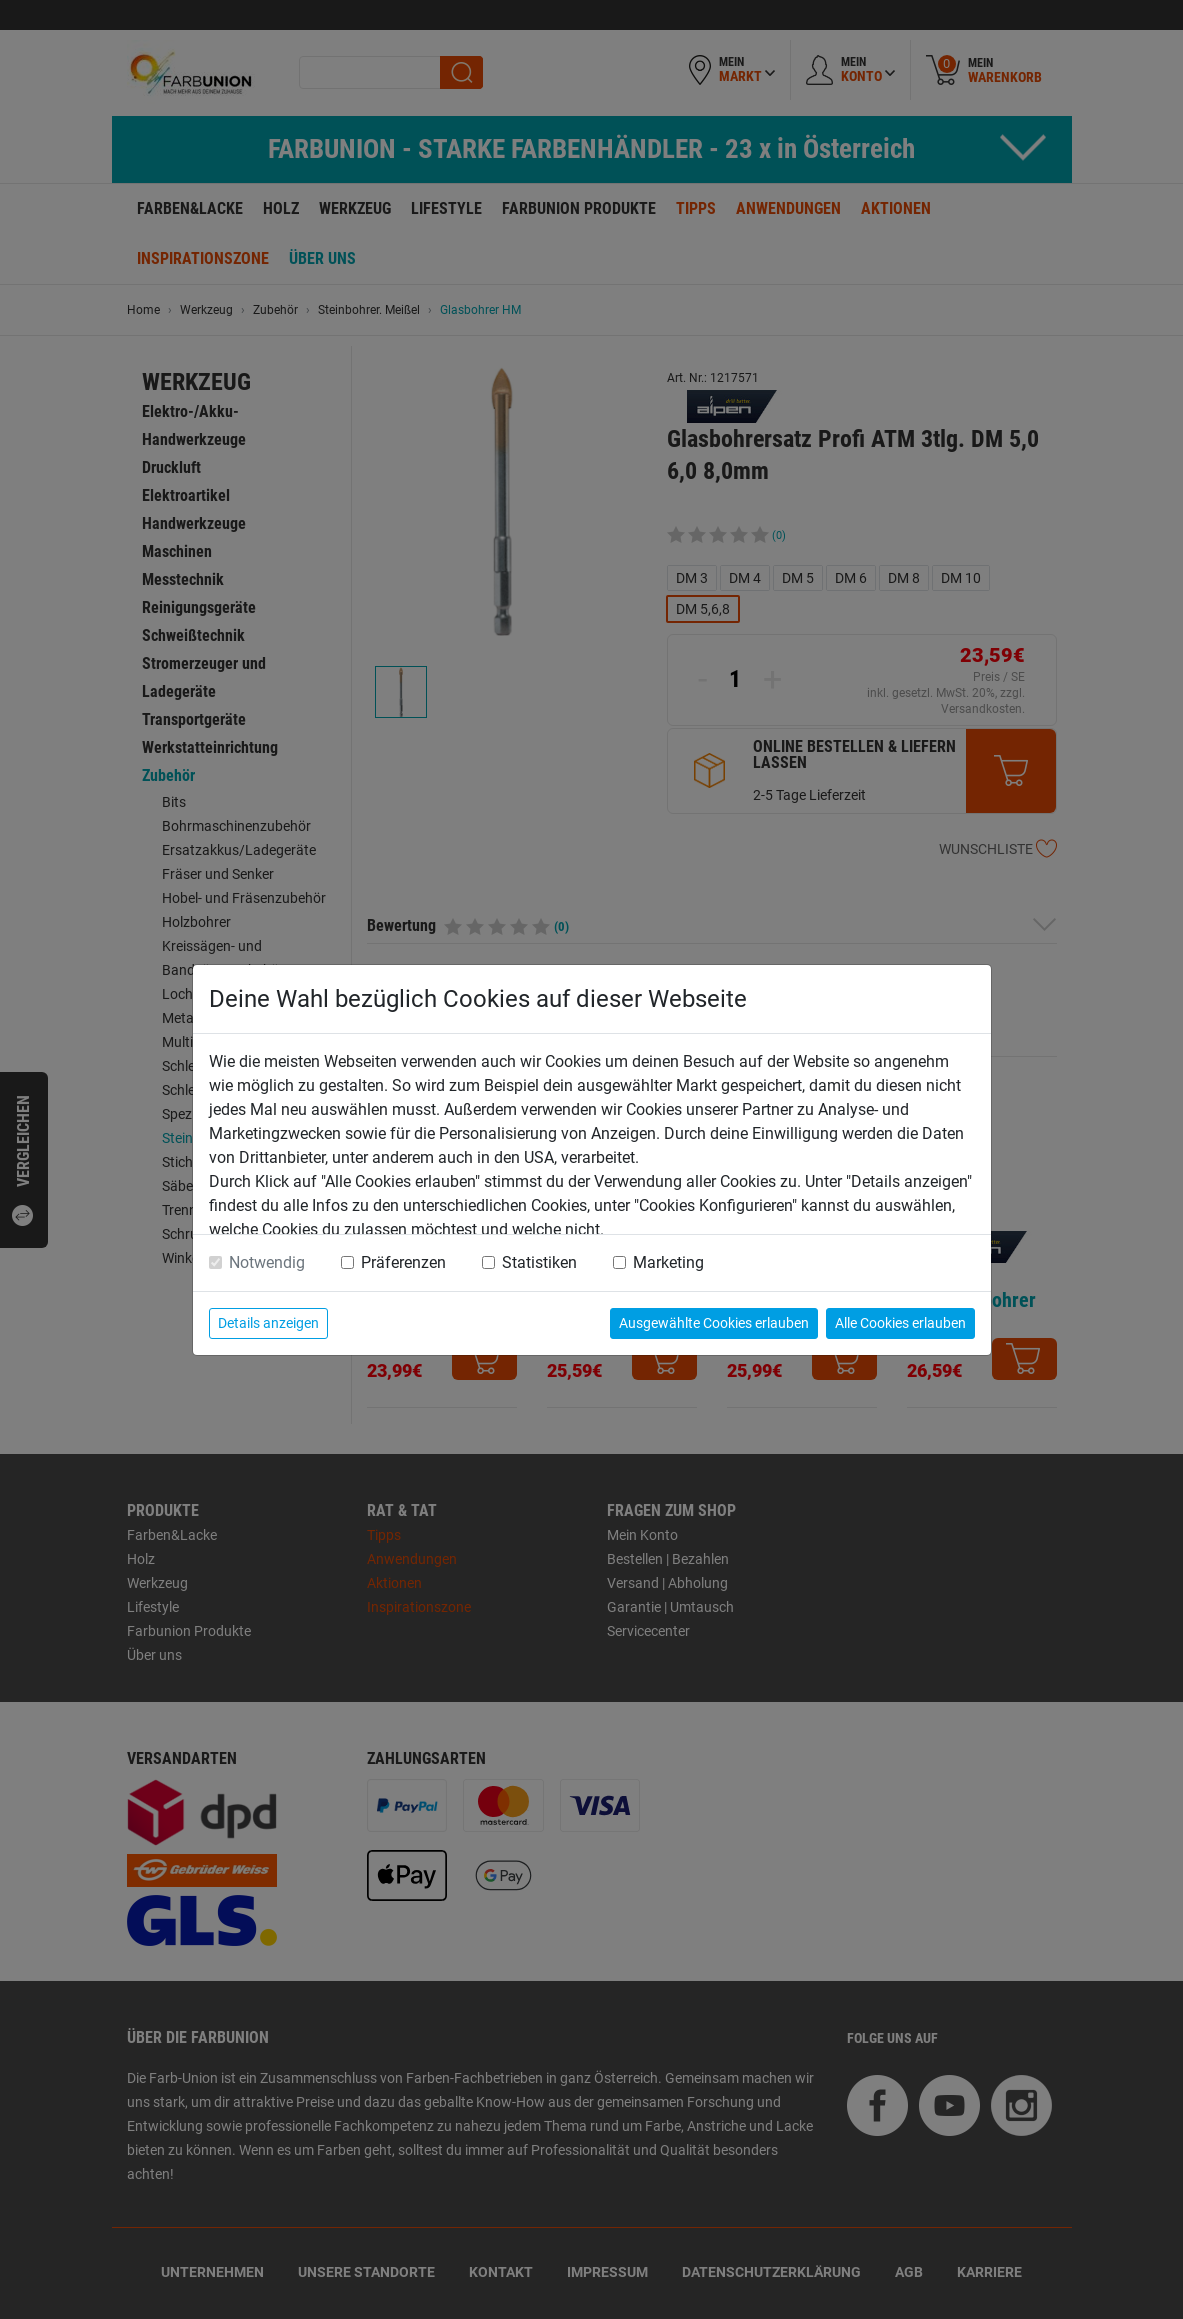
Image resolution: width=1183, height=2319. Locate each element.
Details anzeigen (268, 1323)
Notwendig (267, 1262)
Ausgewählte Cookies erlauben (714, 1323)
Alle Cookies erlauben (900, 1323)
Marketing (668, 1262)
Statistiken (539, 1262)
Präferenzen (403, 1262)
